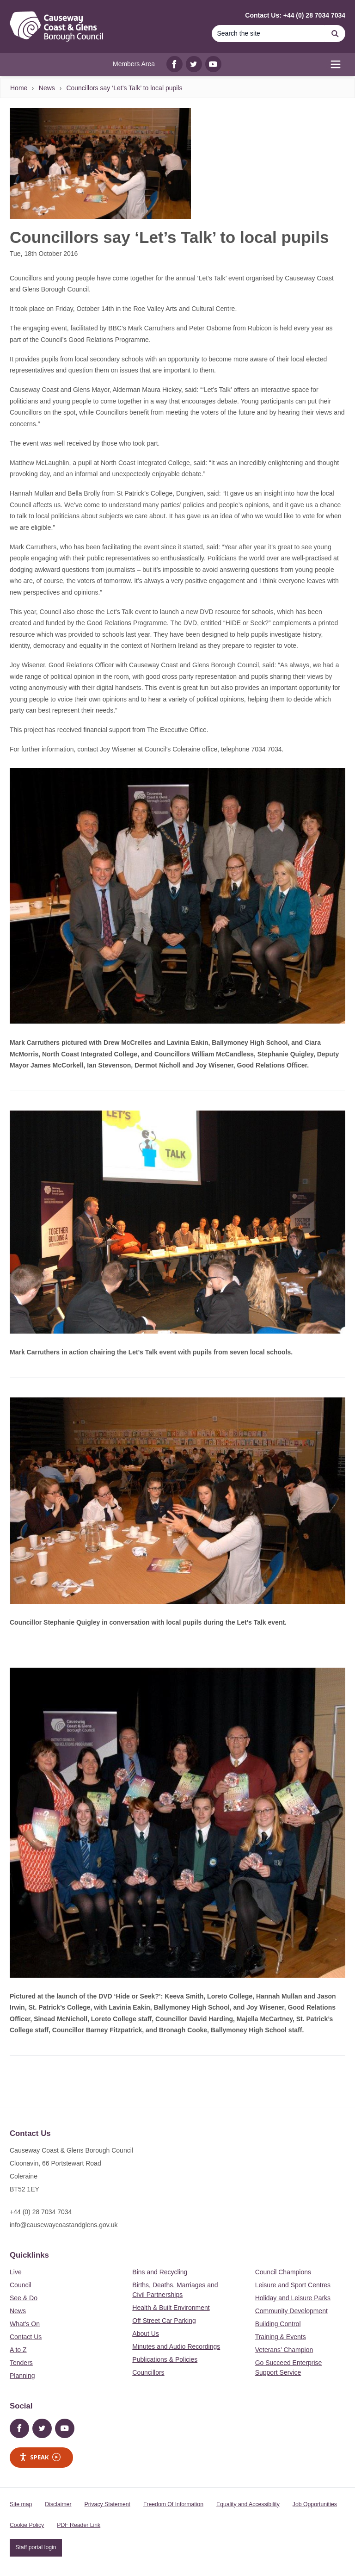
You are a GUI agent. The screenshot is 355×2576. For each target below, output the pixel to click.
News (47, 88)
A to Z (18, 2349)
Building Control (278, 2324)
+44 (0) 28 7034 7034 (41, 2212)
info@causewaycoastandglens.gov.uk (63, 2224)
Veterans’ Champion (284, 2349)
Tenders (21, 2362)
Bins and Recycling (159, 2272)
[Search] (268, 33)
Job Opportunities (315, 2504)
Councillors (148, 2372)
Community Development (291, 2311)
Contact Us (26, 2336)
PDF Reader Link (78, 2525)
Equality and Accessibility (248, 2504)
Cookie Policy (27, 2525)
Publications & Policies (164, 2359)
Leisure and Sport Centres (293, 2285)
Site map (21, 2504)
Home (18, 88)
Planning (22, 2375)
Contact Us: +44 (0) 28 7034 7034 (295, 15)
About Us (145, 2333)
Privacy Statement (107, 2504)
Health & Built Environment (170, 2307)
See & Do (23, 2298)
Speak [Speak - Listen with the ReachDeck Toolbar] (40, 2457)
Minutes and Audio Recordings (176, 2346)
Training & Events (280, 2336)
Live (16, 2272)
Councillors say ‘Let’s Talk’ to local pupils (124, 88)
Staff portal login (35, 2547)
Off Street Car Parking (164, 2320)
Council (20, 2285)
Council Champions (283, 2272)
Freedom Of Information (173, 2504)
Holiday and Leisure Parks (293, 2298)
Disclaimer (58, 2504)
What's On (25, 2324)
